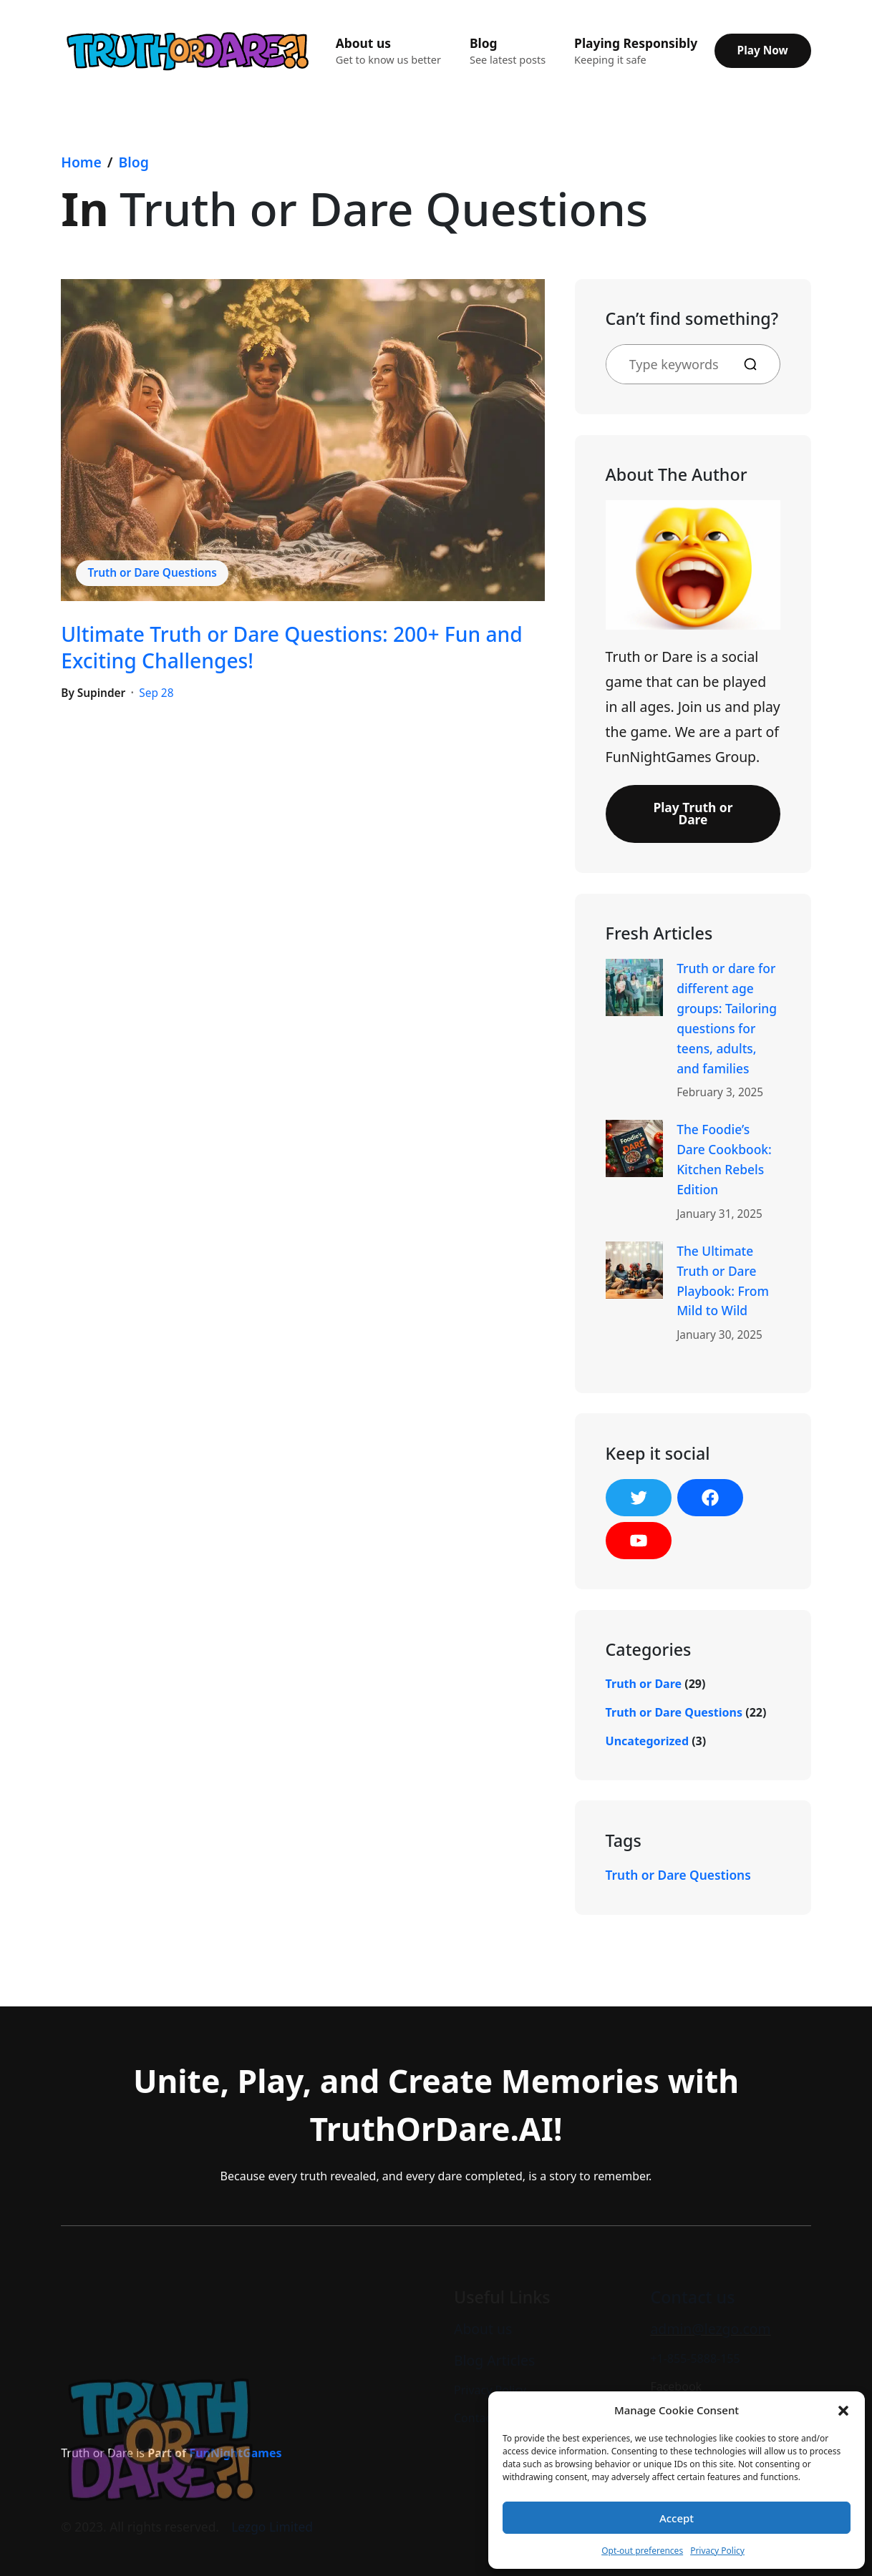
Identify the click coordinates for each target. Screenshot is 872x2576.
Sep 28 (156, 693)
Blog (134, 162)
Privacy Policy (717, 2551)
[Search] (756, 364)
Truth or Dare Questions (151, 572)
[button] (843, 2410)
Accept (676, 2518)
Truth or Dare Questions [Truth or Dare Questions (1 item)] (678, 1874)
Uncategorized (647, 1741)
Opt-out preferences (642, 2551)
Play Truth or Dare (692, 813)
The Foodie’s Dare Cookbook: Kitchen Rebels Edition (724, 1159)
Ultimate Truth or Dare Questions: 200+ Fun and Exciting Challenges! (292, 647)
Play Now (762, 50)
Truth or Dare (644, 1684)
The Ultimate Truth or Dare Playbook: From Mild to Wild (723, 1280)
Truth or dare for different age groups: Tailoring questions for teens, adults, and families (727, 1018)
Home (81, 162)
